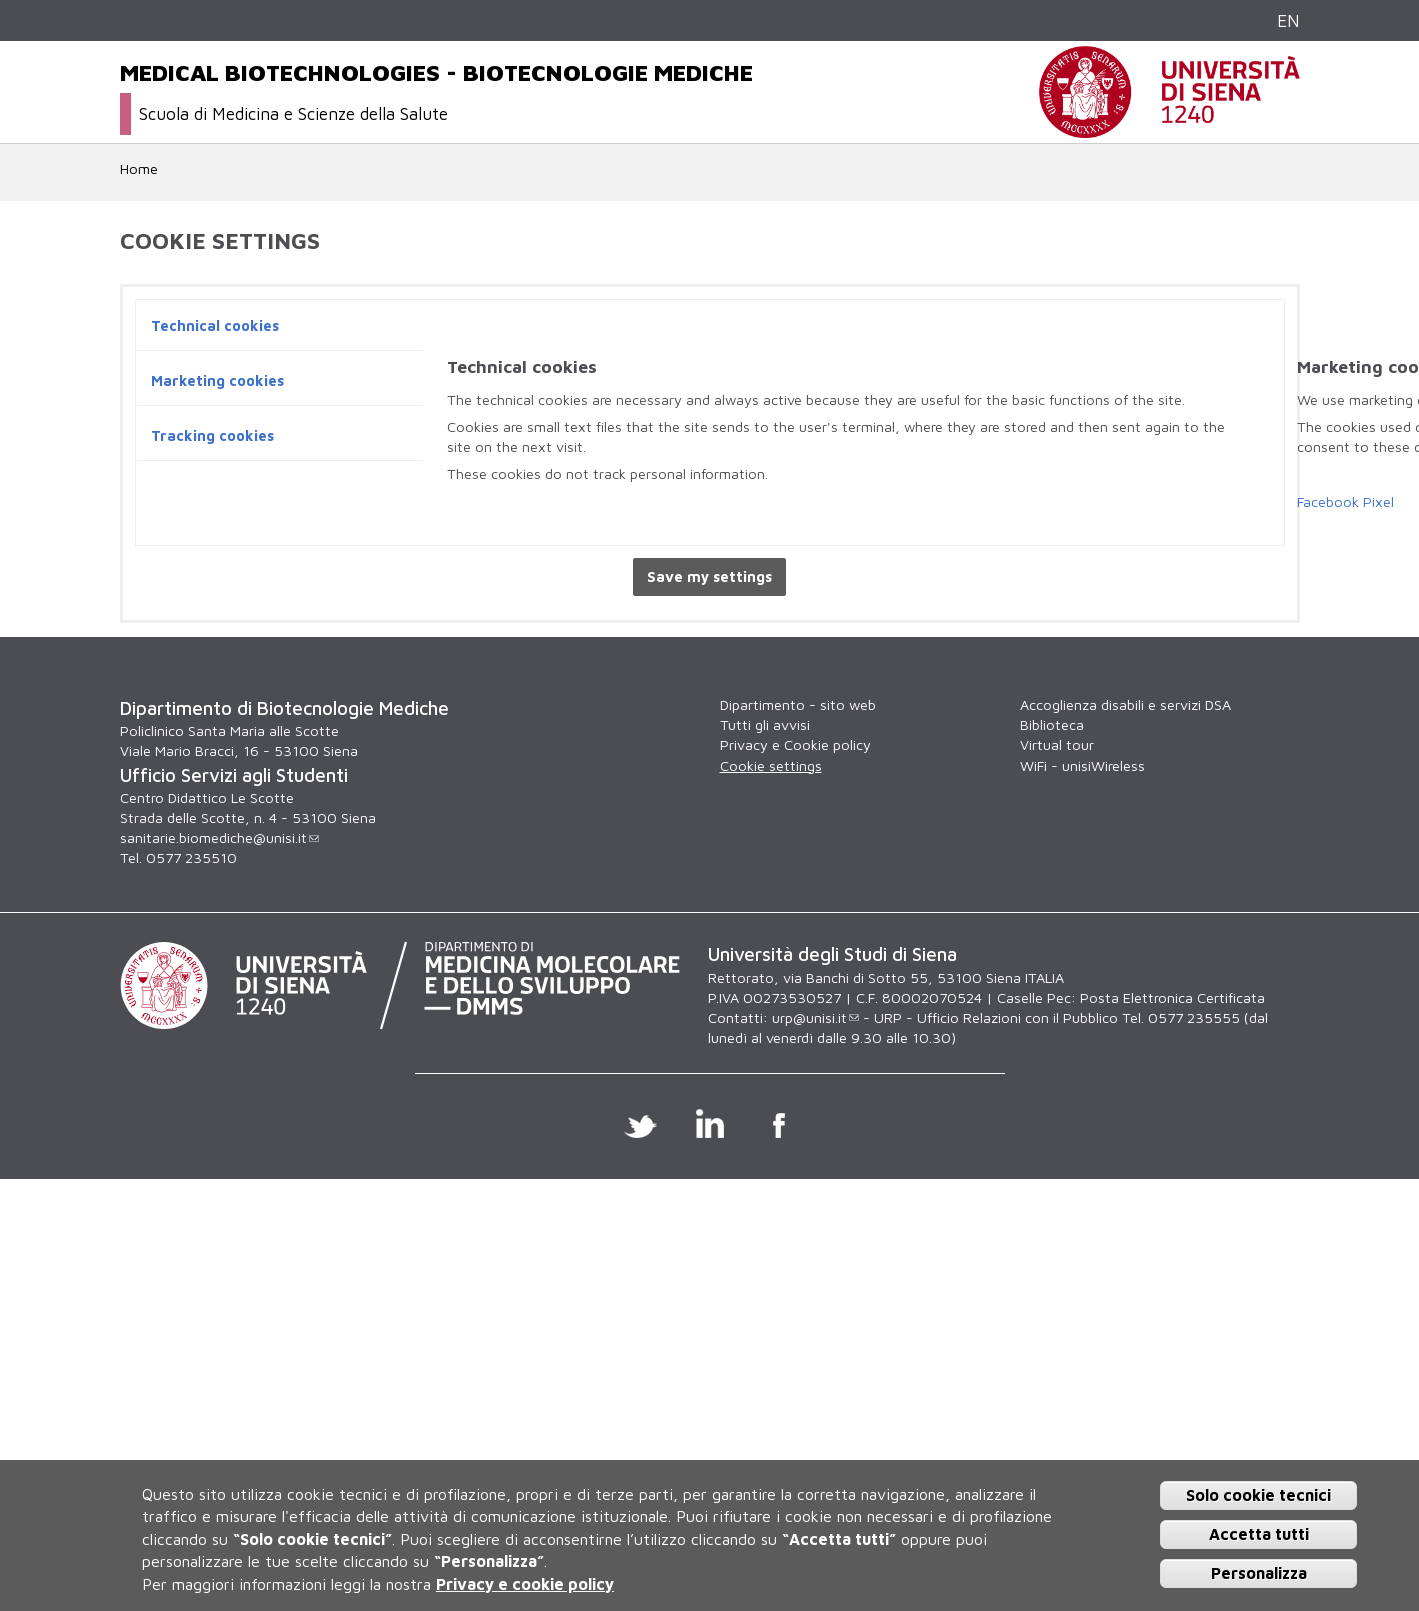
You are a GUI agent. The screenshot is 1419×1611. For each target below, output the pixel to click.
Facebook (778, 1123)
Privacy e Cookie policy (795, 744)
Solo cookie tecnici (1258, 1495)
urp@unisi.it (815, 1017)
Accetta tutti (1259, 1534)
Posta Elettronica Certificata (1172, 997)
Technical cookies (215, 325)
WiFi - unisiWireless (1082, 765)
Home (139, 168)
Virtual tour (1057, 744)
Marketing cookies (217, 380)
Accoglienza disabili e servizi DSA (1125, 704)
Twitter (640, 1123)
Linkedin (709, 1123)
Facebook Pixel (1345, 501)
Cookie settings (771, 765)
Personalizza (1259, 1573)
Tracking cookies (212, 435)
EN (1288, 20)
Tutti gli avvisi (765, 724)
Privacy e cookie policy (525, 1584)
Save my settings (709, 576)
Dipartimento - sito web (798, 704)
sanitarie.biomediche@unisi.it (219, 837)
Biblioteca (1052, 724)
